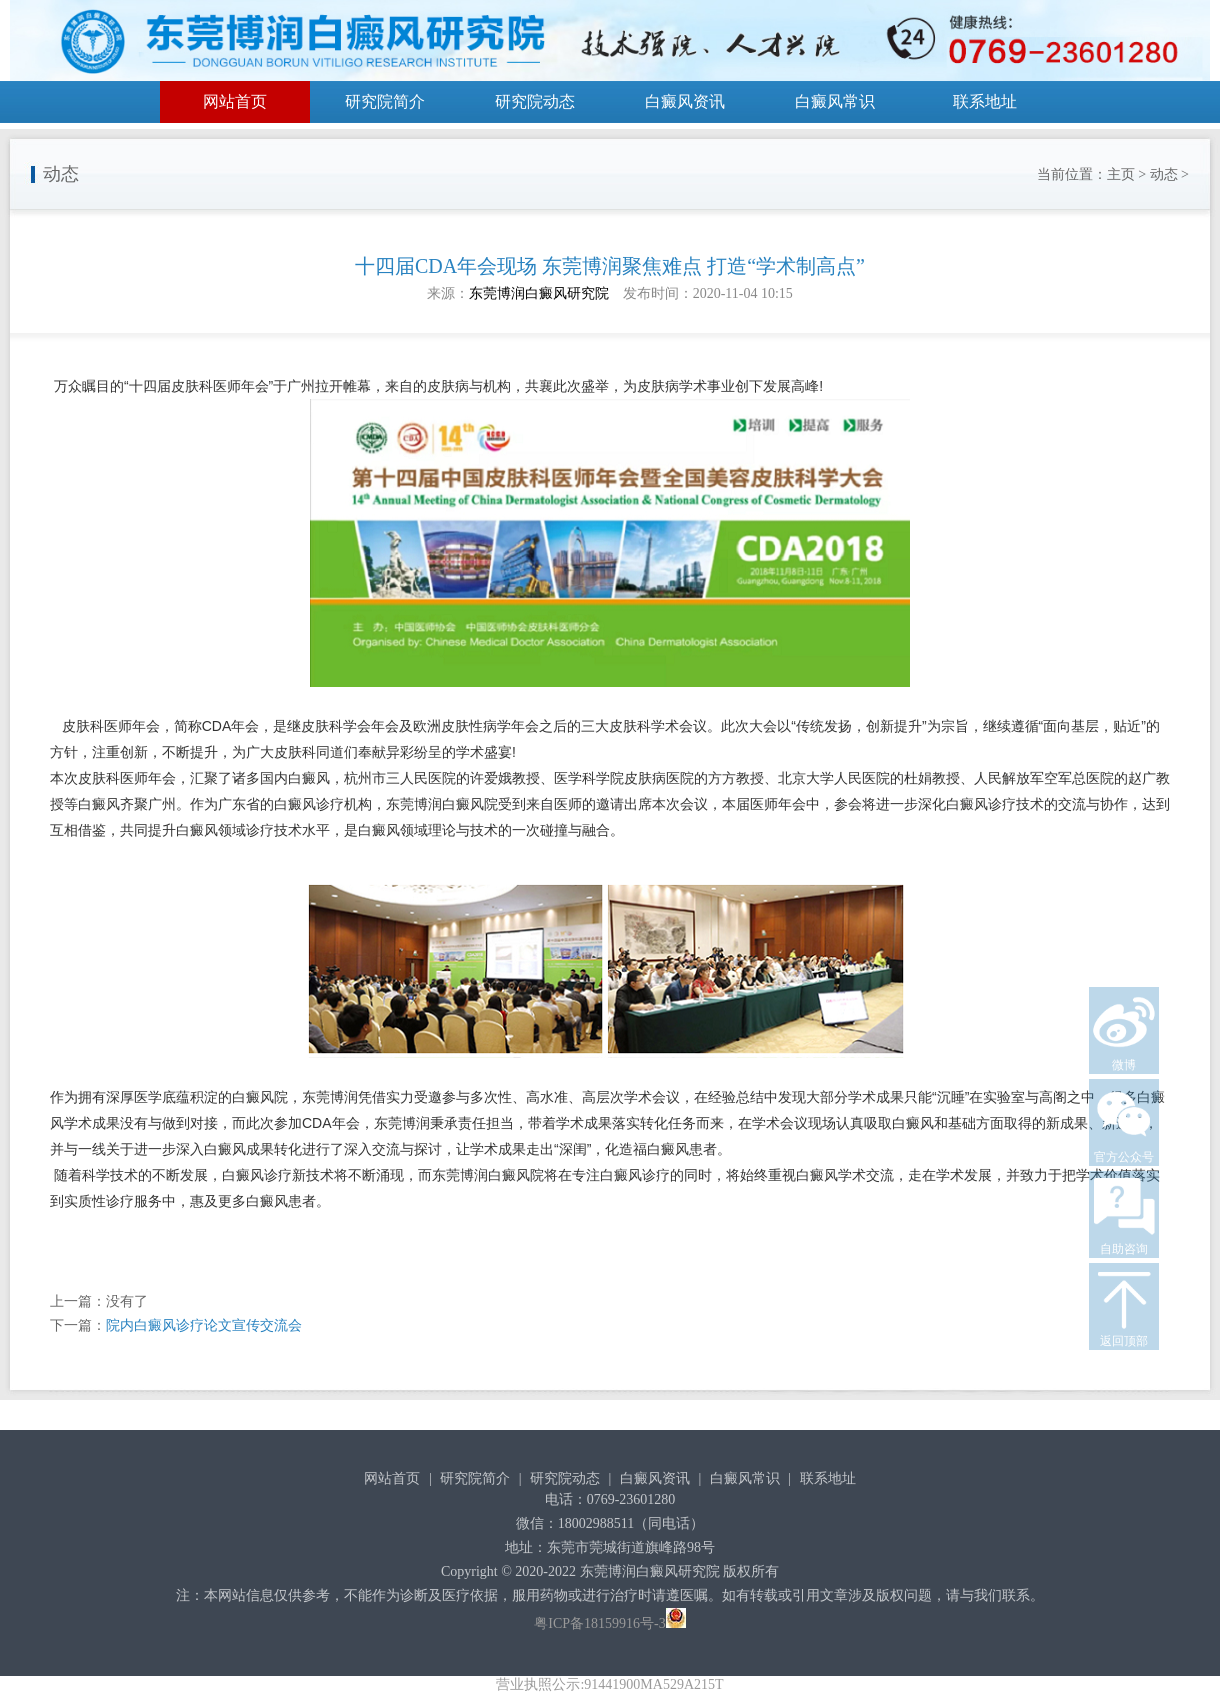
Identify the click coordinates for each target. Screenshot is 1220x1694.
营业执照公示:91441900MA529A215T (609, 1684)
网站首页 (235, 101)
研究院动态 (535, 101)
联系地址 (985, 101)
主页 (1121, 174)
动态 (1164, 174)
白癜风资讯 (685, 101)
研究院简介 (385, 101)
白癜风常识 (835, 101)
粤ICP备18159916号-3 (599, 1623)
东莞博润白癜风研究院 (539, 293)
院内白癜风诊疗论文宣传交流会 (204, 1325)
